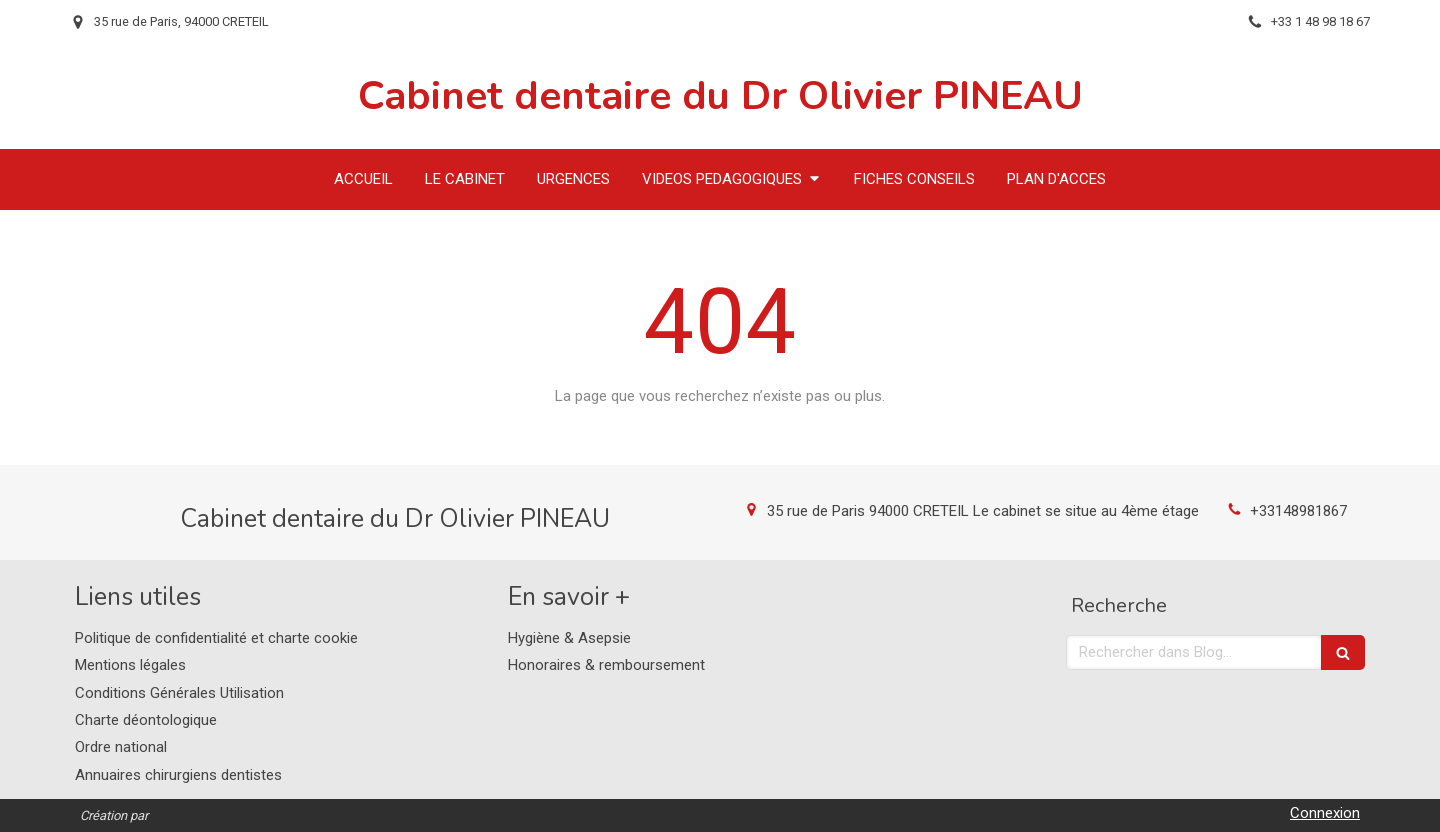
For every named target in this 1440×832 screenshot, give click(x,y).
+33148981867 (1298, 511)
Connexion (1325, 813)
